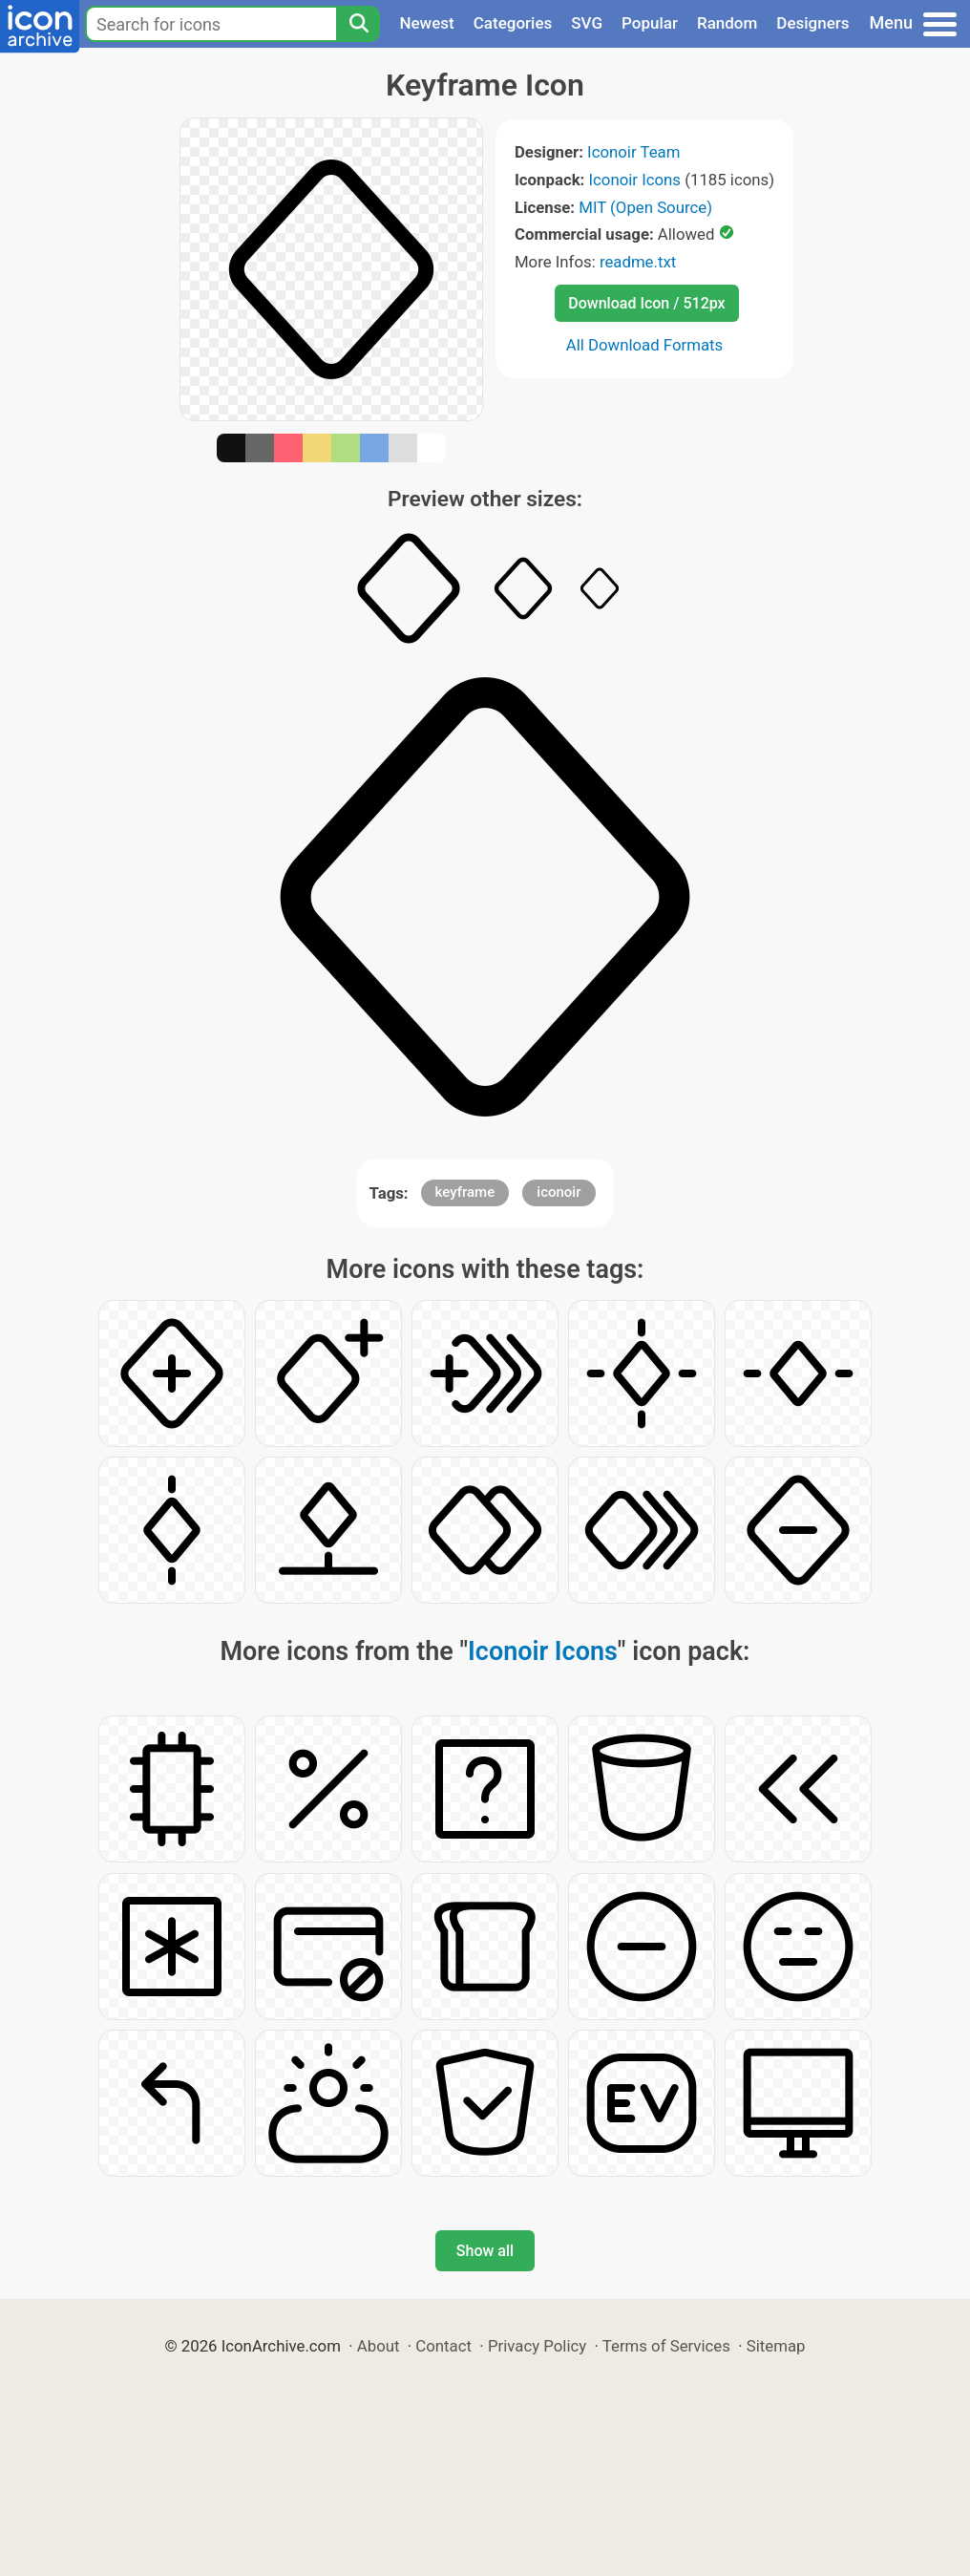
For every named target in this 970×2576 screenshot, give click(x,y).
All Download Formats (645, 344)
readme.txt (638, 261)
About (378, 2345)
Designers (812, 22)
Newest (426, 22)
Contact (443, 2345)
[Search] (358, 24)
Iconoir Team (633, 151)
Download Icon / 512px (646, 303)
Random (727, 22)
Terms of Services (666, 2345)
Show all (485, 2251)
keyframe (465, 1192)
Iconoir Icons (635, 179)
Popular (650, 22)
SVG (586, 22)
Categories (513, 22)
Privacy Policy (537, 2345)
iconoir (558, 1192)
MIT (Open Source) (645, 207)
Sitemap (776, 2345)
